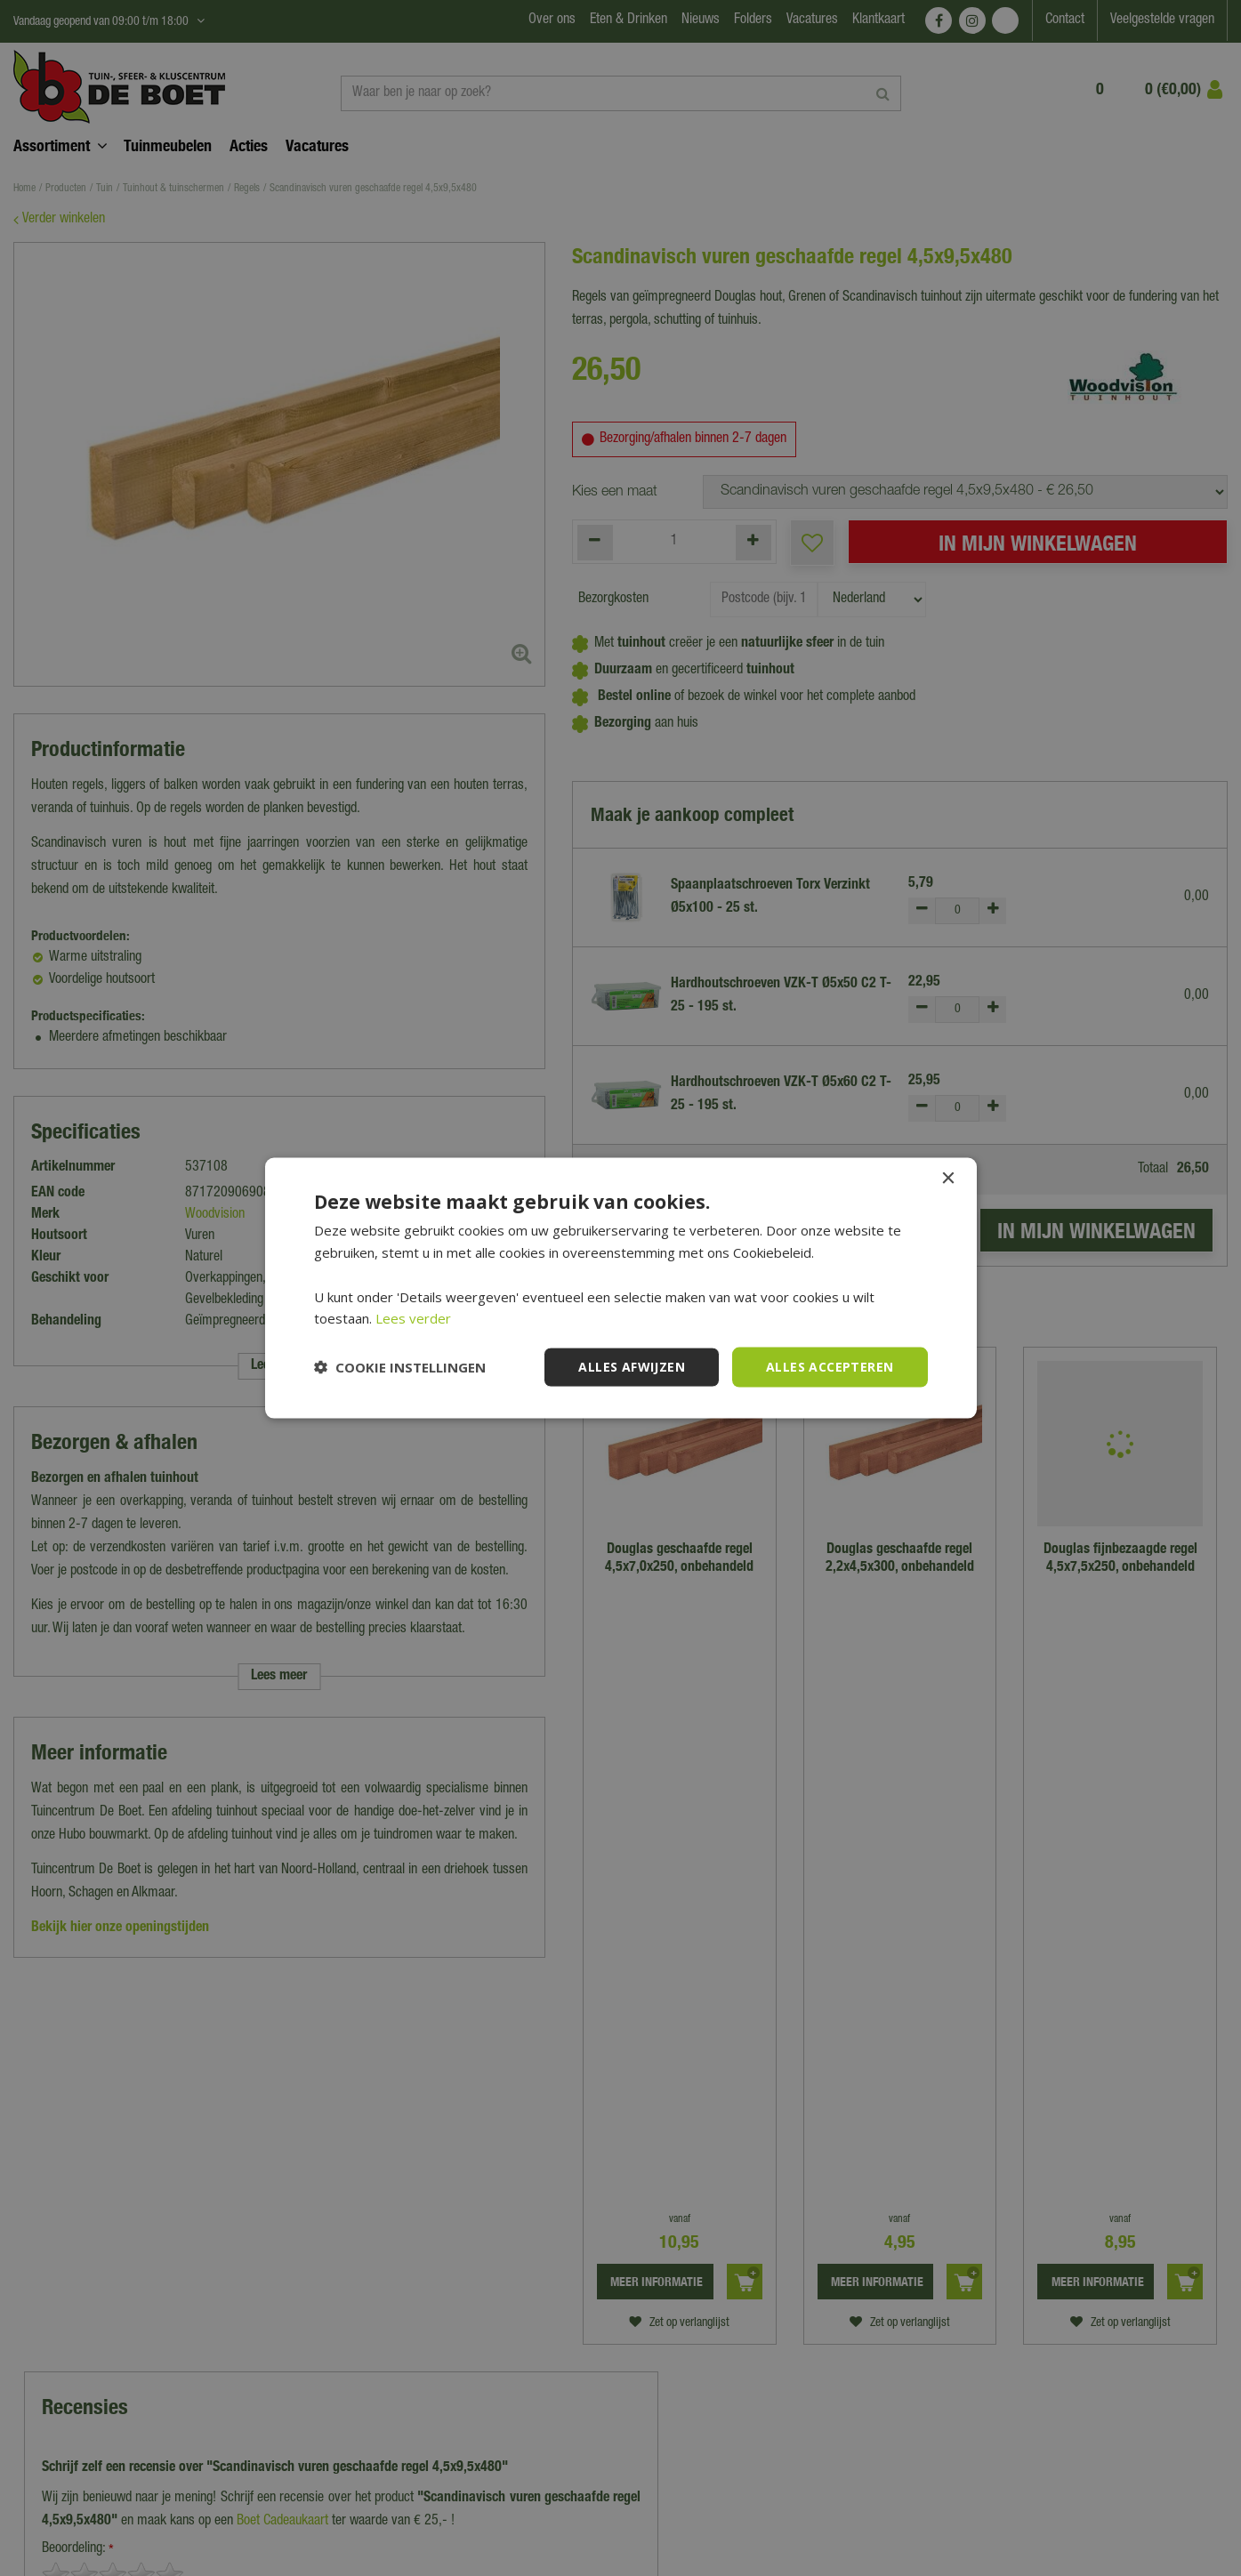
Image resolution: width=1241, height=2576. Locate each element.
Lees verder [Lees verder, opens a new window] (413, 1318)
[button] (400, 1367)
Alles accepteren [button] (829, 1366)
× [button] (948, 1179)
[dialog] (620, 1288)
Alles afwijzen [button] (631, 1366)
